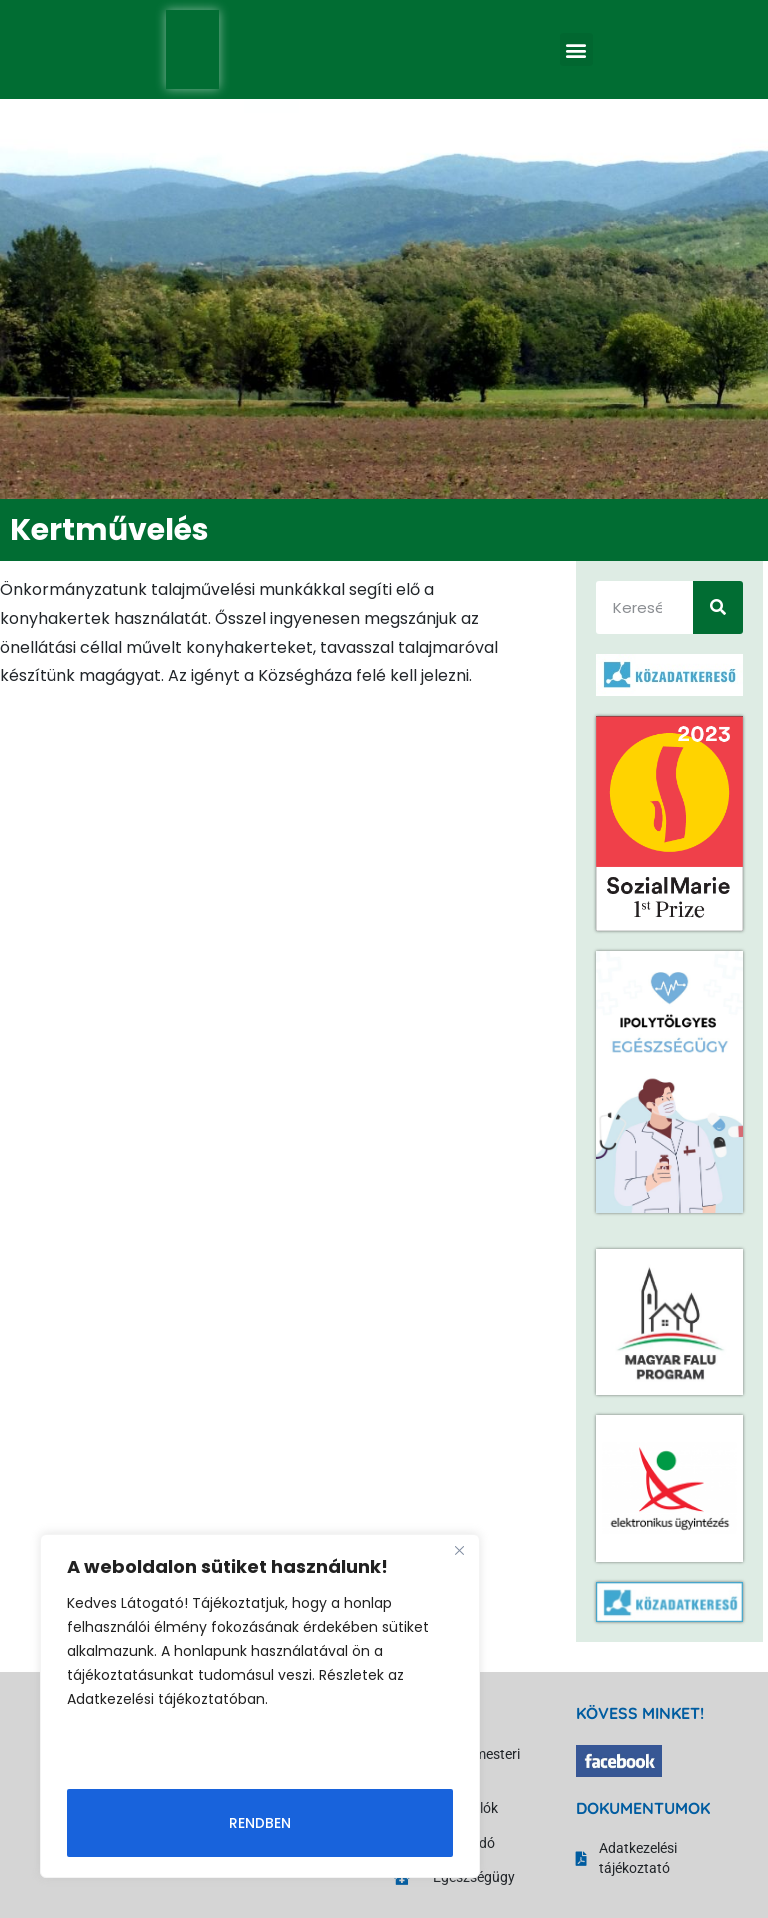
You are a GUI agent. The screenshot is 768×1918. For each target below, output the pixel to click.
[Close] (459, 1551)
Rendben (260, 1823)
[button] (576, 49)
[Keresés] (718, 607)
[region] (260, 1706)
